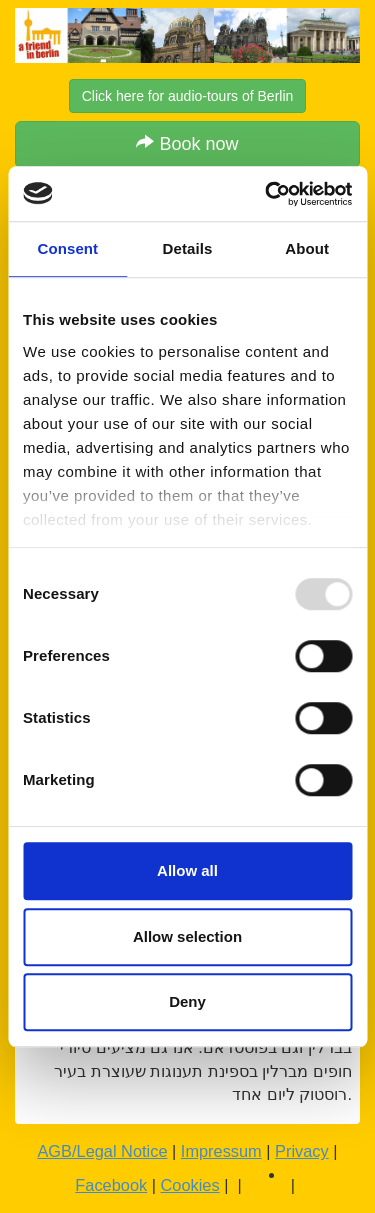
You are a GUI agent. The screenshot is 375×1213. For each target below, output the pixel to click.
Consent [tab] (67, 248)
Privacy (302, 1151)
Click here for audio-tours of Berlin (188, 96)
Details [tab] (188, 248)
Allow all (187, 870)
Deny (187, 1001)
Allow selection (187, 936)
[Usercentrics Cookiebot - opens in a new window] (267, 194)
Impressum (221, 1151)
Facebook (111, 1185)
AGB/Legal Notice (102, 1151)
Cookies (190, 1185)
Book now (187, 143)
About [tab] (307, 248)
